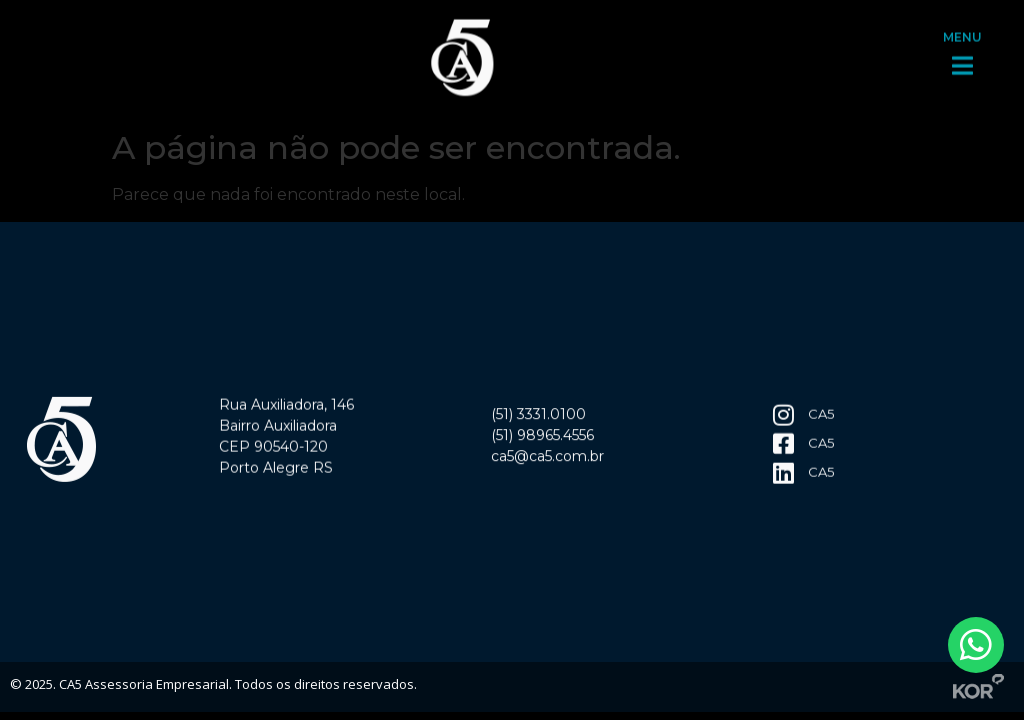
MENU (962, 33)
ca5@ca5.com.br (547, 459)
